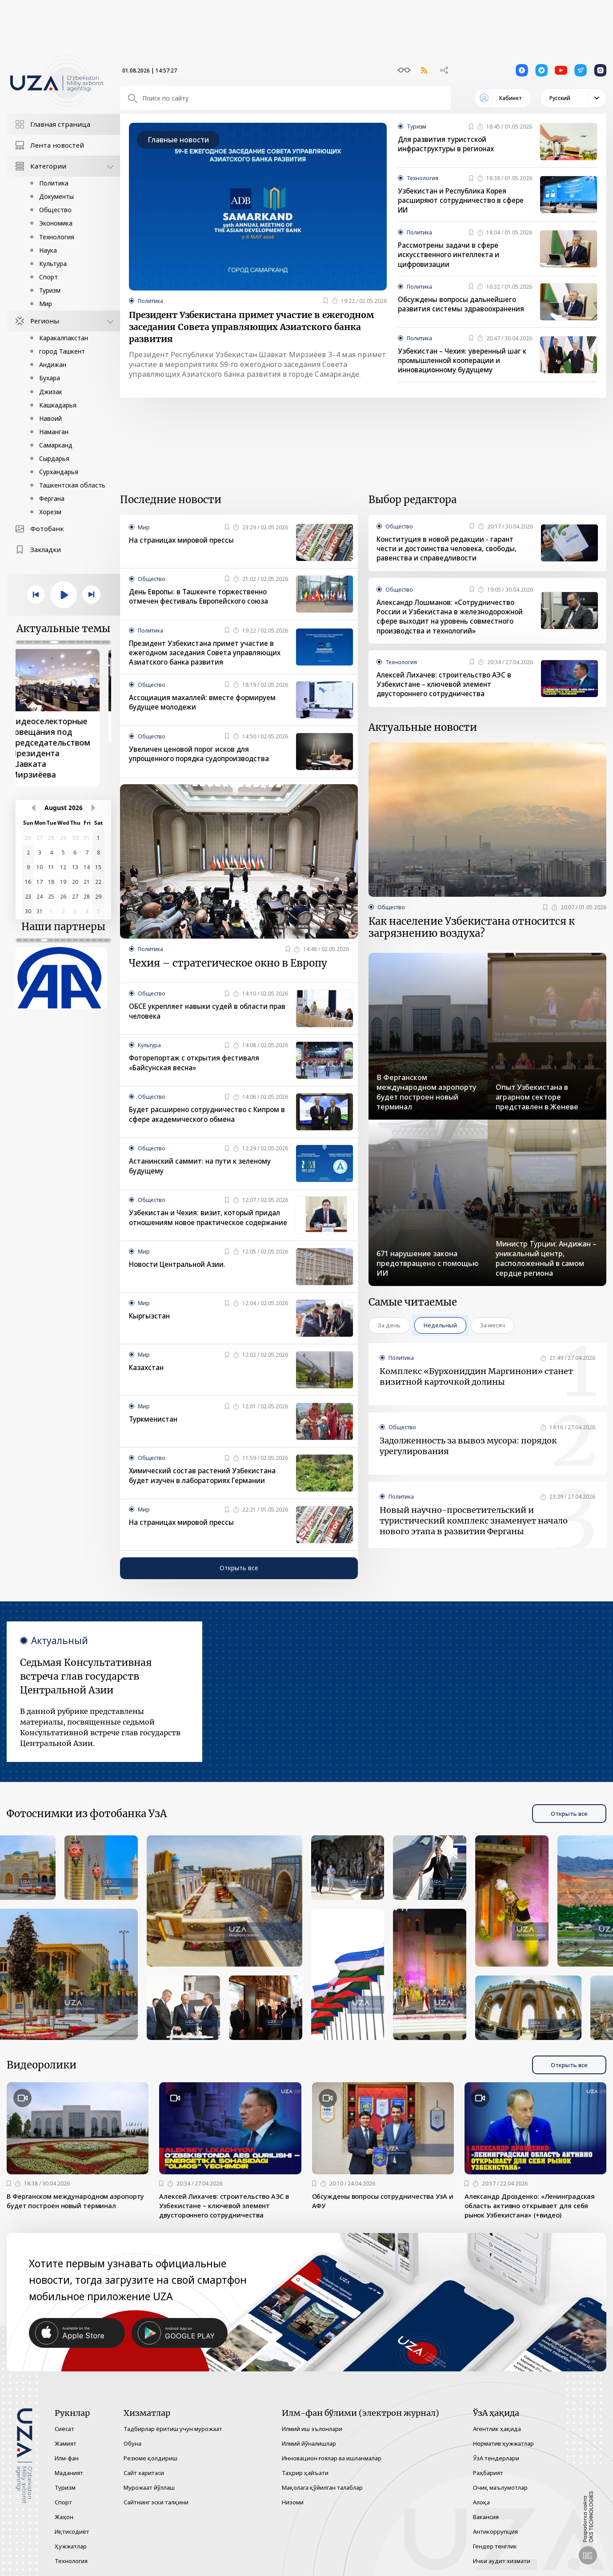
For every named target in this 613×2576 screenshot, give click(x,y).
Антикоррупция (495, 2532)
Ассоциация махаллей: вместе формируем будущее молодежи (204, 706)
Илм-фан (67, 2458)
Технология (56, 237)
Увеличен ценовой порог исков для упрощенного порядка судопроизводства (203, 758)
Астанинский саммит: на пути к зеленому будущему (202, 1172)
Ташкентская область (72, 485)
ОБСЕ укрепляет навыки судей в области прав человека (202, 1018)
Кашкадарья (57, 405)
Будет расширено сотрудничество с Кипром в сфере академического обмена (203, 1121)
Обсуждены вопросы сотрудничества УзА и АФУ (378, 2211)
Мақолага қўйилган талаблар (322, 2487)
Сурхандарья (58, 472)
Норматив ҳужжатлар (503, 2443)
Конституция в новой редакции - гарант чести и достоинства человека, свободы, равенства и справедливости (450, 552)
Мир (45, 303)
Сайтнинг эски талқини (156, 2502)
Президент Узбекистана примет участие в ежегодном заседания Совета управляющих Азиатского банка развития (251, 330)
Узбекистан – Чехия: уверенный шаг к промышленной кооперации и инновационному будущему (462, 363)
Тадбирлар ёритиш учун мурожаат (173, 2429)
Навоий (50, 418)
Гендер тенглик (495, 2546)
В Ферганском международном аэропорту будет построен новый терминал (67, 2216)
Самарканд (55, 445)
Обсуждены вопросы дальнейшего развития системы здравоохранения (463, 306)
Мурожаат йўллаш (149, 2487)
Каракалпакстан (63, 338)
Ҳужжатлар (71, 2546)
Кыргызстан (150, 1326)
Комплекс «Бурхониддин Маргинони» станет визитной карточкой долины (476, 1387)
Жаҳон (64, 2517)
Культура (53, 263)
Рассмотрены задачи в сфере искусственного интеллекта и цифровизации (451, 256)
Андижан (52, 364)
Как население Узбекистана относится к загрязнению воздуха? (472, 936)
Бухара (49, 378)
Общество (55, 210)
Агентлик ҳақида (497, 2429)
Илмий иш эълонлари (312, 2429)
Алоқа (481, 2502)
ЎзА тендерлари (496, 2458)
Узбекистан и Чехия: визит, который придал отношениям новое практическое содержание (208, 1229)
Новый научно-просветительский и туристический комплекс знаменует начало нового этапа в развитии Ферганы (474, 1531)
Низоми (293, 2502)
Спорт (48, 277)
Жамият (65, 2443)
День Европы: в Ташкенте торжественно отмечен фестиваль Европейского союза (202, 599)
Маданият (69, 2473)
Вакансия (486, 2517)
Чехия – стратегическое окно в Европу (228, 968)
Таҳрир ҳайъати (305, 2473)
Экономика (55, 223)
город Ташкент (62, 351)
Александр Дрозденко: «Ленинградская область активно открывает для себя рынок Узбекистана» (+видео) (535, 2216)
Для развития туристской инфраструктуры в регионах (448, 144)
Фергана (51, 498)
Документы (56, 196)
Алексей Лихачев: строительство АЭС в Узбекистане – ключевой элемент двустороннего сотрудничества (447, 690)
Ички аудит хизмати (501, 2561)
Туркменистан (154, 1429)
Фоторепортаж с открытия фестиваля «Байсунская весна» (197, 1069)
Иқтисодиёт (72, 2532)
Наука (48, 250)
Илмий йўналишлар (309, 2443)
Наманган (53, 431)
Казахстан (147, 1378)
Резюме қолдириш (150, 2458)
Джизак (50, 391)
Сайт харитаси (144, 2473)
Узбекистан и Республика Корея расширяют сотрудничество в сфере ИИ (464, 201)
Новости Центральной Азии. (180, 1274)
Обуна (132, 2443)
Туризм (49, 290)
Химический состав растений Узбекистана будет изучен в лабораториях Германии (205, 1486)
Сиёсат (64, 2429)
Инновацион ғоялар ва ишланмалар (331, 2458)
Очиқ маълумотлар (500, 2487)
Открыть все (239, 1577)
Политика (53, 183)
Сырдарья (54, 458)
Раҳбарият (488, 2473)
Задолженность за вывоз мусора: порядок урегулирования (468, 1456)
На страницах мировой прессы (184, 543)
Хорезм (50, 512)
